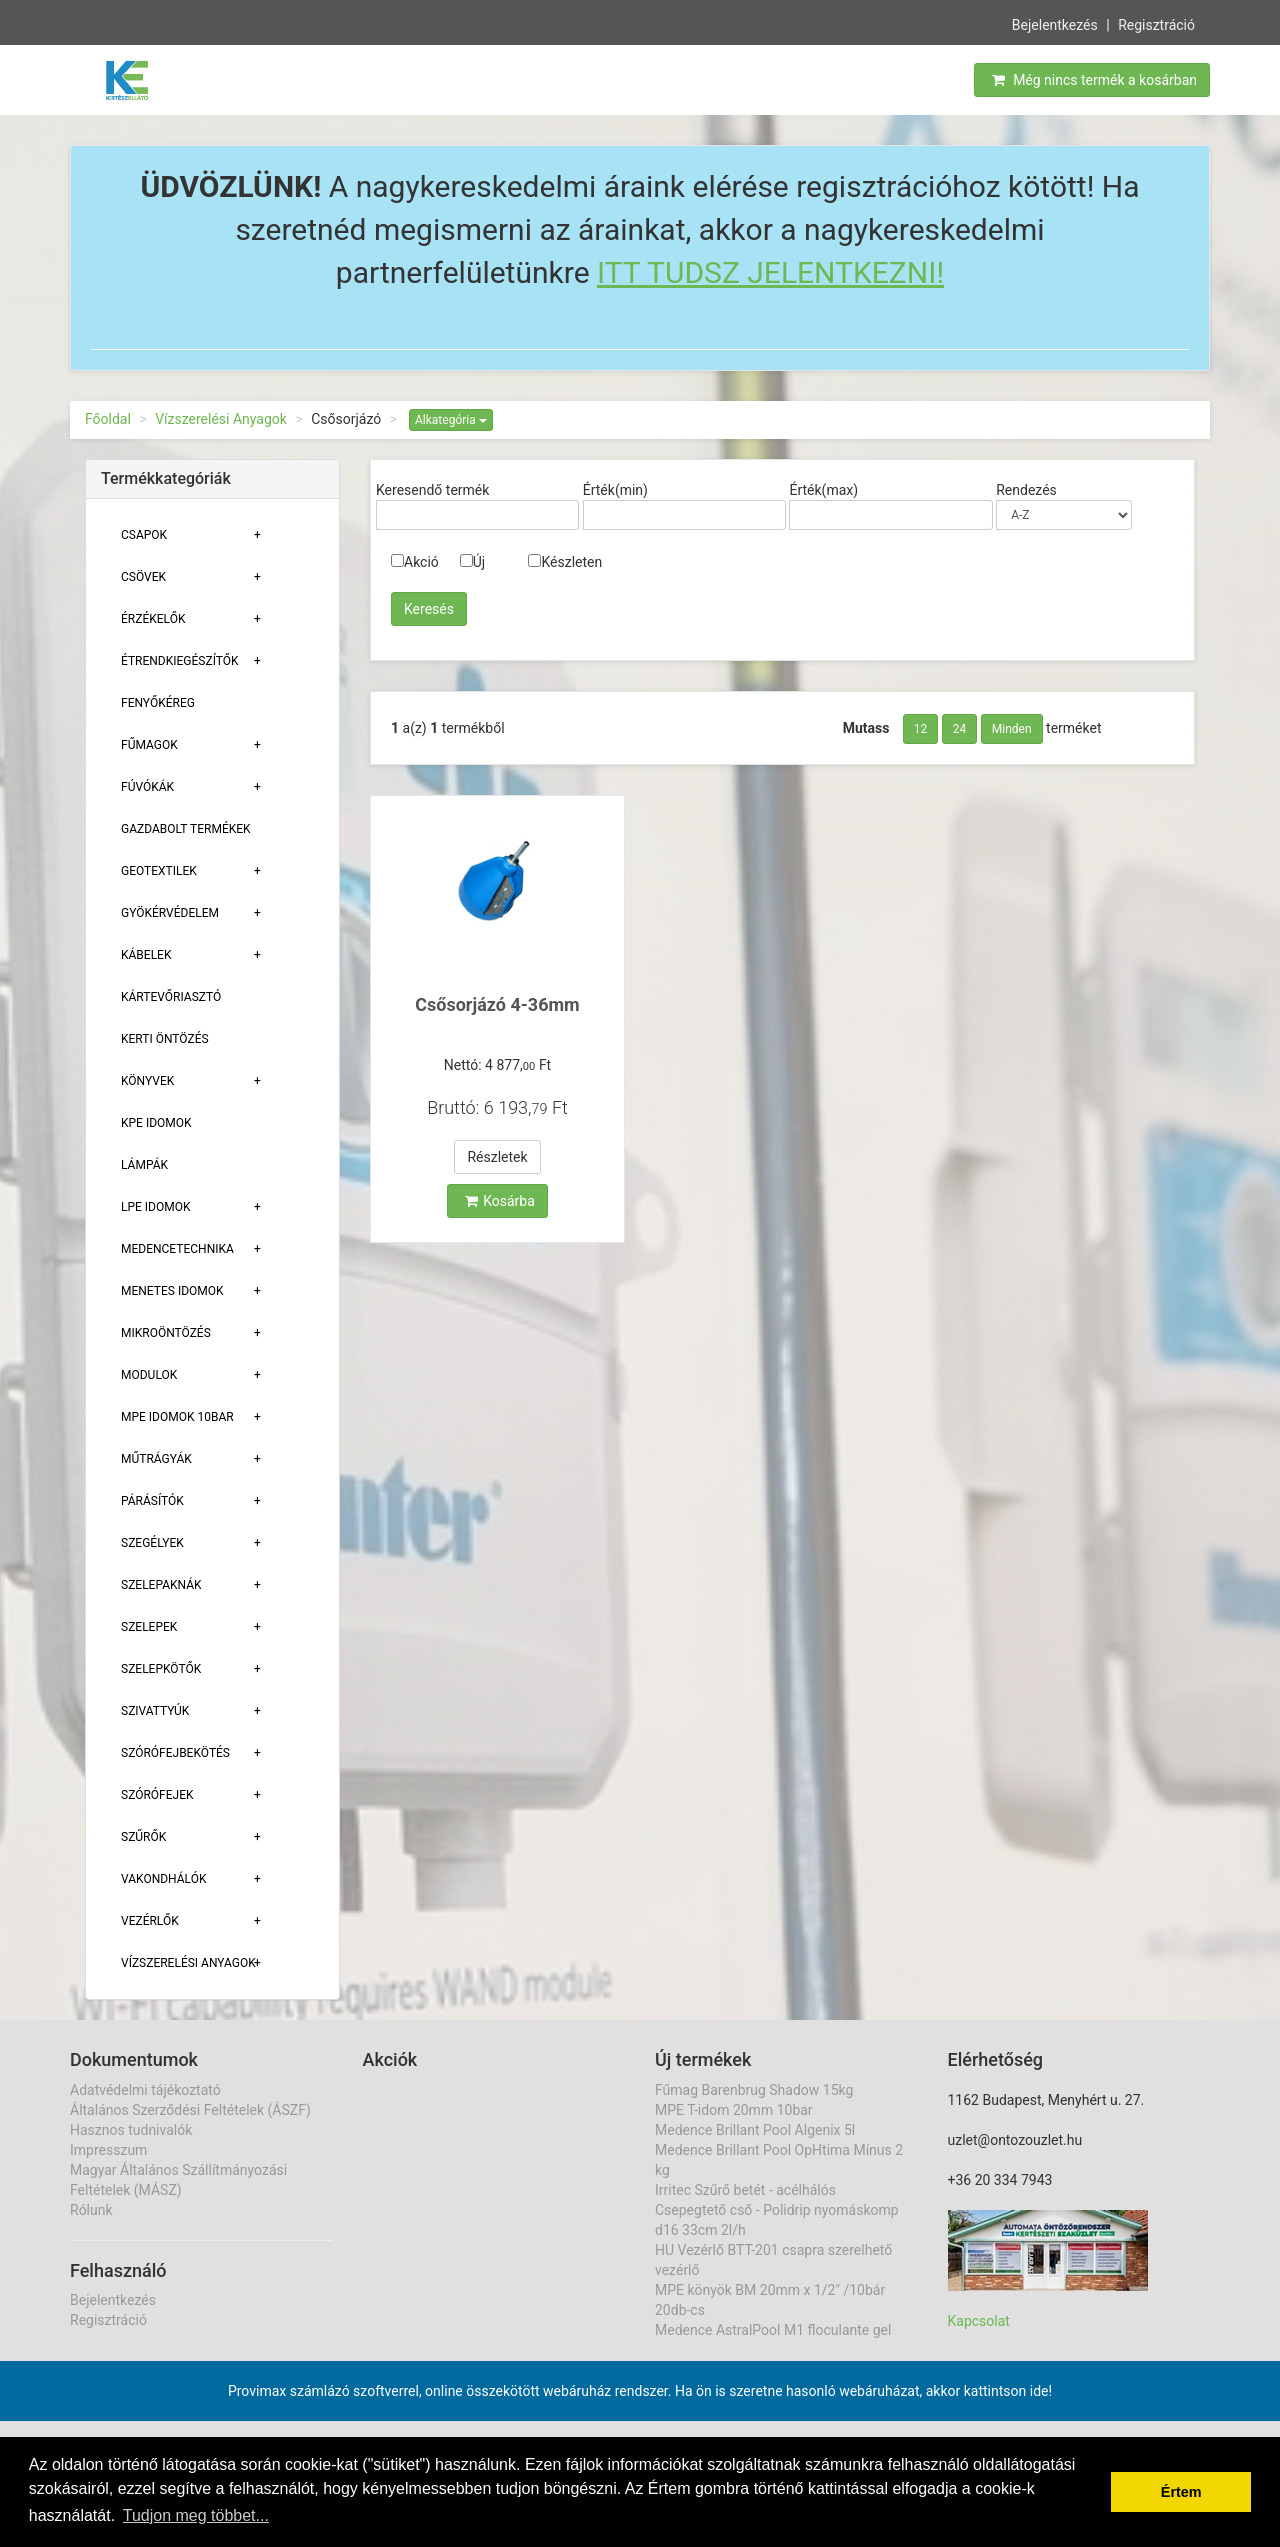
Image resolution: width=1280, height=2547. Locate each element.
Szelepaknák (161, 1585)
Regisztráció (1156, 23)
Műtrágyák (156, 1459)
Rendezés (1026, 490)
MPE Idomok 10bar (177, 1417)
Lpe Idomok (156, 1207)
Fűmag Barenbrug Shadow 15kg (754, 2090)
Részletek (497, 1157)
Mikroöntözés (166, 1333)
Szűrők (143, 1837)
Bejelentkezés (1055, 23)
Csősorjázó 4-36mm (497, 1004)
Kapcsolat (979, 2321)
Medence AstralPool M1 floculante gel (773, 2330)
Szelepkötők (161, 1669)
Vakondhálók (163, 1879)
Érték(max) (823, 490)
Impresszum (108, 2150)
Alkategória (451, 420)
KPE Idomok (156, 1123)
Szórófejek (157, 1795)
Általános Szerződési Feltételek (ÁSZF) (190, 2110)
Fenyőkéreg (158, 703)
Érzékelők (153, 619)
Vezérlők (150, 1921)
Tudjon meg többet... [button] (196, 2515)
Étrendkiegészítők (180, 661)
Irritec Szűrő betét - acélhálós (745, 2190)
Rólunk (91, 2210)
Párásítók (152, 1501)
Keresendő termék (432, 490)
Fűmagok (149, 745)
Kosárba (500, 1201)
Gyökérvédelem (170, 913)
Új (472, 562)
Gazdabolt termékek (186, 829)
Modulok (149, 1375)
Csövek (143, 577)
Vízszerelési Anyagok (221, 419)
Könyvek (147, 1081)
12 (921, 729)
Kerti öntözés (165, 1039)
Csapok (144, 535)
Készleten (565, 562)
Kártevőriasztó (171, 997)
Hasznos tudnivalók (131, 2130)
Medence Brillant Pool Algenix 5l (755, 2130)
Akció (415, 562)
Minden (1012, 729)
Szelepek (149, 1627)
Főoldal (108, 419)
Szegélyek (152, 1543)
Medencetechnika (177, 1249)
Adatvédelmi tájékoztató (145, 2090)
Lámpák (144, 1165)
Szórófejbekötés (175, 1753)
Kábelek (146, 955)
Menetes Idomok (172, 1291)
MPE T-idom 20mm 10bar (734, 2110)
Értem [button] (1181, 2492)
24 (960, 729)
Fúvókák (147, 787)
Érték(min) (615, 490)
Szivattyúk (155, 1711)
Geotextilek (159, 871)
